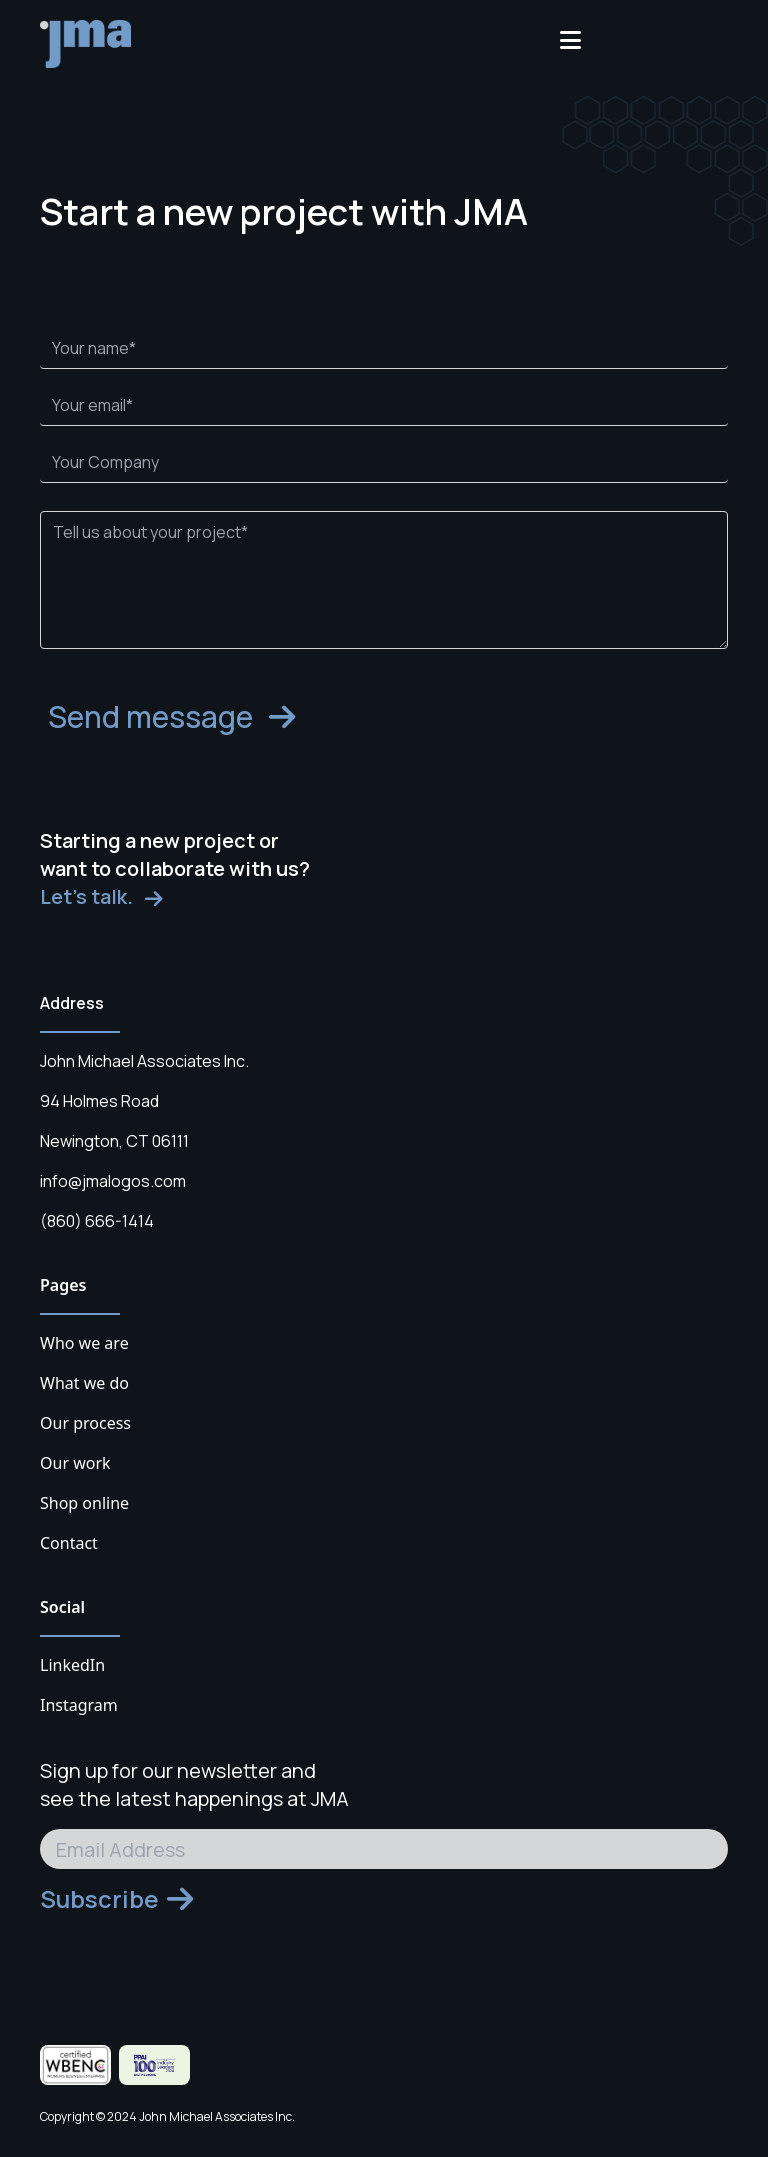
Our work (75, 1463)
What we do (84, 1383)
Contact (69, 1543)
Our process (85, 1423)
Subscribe (116, 1899)
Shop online (84, 1503)
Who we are (84, 1343)
